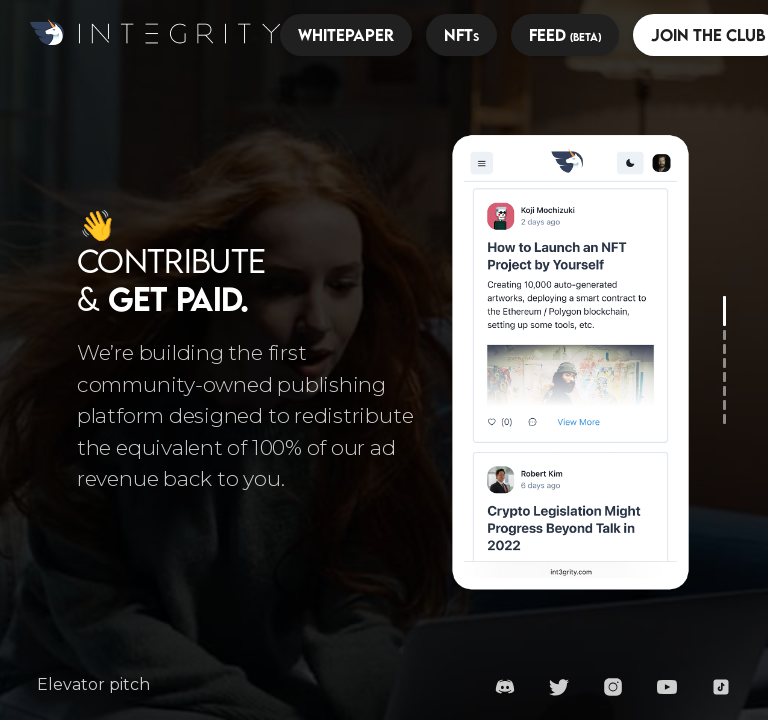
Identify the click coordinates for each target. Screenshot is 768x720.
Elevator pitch (93, 684)
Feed (565, 35)
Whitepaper (346, 35)
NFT (461, 35)
